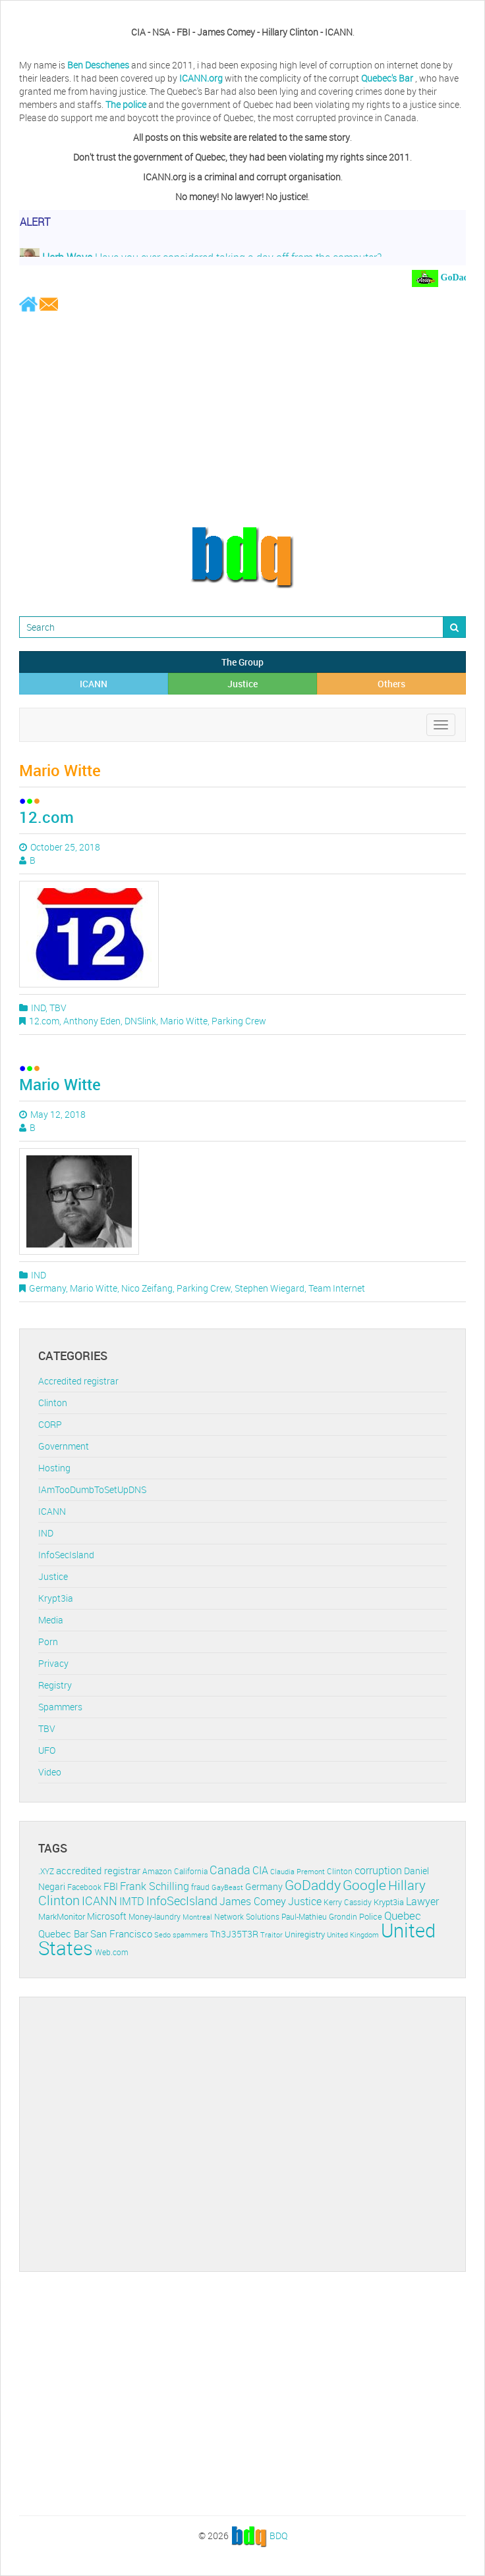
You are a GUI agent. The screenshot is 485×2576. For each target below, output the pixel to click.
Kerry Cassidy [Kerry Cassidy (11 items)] (348, 1902)
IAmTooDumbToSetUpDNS (92, 1489)
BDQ (278, 2535)
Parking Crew (239, 1020)
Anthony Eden (92, 1020)
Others (391, 683)
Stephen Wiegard (269, 1288)
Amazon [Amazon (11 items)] (157, 1871)
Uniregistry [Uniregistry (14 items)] (305, 1934)
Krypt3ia (55, 1598)
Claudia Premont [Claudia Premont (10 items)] (297, 1871)
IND (38, 1007)
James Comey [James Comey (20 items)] (252, 1901)
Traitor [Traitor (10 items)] (271, 1934)
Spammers (60, 1706)
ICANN (93, 683)
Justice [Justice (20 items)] (305, 1901)
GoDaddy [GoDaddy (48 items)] (313, 1885)
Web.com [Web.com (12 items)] (111, 1952)
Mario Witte (184, 1020)
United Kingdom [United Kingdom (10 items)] (353, 1934)
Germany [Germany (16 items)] (264, 1886)
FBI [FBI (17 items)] (110, 1886)
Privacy (53, 1663)
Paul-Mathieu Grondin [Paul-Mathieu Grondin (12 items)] (319, 1916)
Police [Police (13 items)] (370, 1916)
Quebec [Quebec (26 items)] (402, 1915)
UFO (46, 1750)
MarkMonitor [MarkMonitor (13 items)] (61, 1916)
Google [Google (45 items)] (364, 1885)
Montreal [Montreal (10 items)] (197, 1917)
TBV (58, 1007)
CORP (50, 1424)
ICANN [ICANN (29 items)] (99, 1900)
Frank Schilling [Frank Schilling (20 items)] (154, 1886)
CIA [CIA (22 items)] (260, 1870)
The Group (242, 662)
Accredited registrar (78, 1381)
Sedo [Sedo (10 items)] (162, 1934)
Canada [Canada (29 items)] (230, 1870)
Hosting (54, 1467)
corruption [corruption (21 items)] (378, 1870)
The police (125, 104)
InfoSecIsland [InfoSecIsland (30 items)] (181, 1900)
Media (50, 1620)
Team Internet (336, 1288)
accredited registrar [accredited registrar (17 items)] (98, 1870)
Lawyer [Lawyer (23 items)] (422, 1901)
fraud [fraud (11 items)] (200, 1887)
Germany (47, 1288)
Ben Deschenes (98, 65)
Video (49, 1772)
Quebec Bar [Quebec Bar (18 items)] (63, 1933)
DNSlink (140, 1020)
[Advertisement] (242, 419)
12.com (46, 817)
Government (63, 1446)
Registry (55, 1685)
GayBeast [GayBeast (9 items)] (227, 1887)
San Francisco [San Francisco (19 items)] (121, 1933)
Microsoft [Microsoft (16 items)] (107, 1916)
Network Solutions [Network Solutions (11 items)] (246, 1917)
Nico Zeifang (147, 1288)
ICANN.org (201, 78)
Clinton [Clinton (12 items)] (340, 1871)
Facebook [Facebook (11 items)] (84, 1887)
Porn (48, 1641)
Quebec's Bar (388, 78)
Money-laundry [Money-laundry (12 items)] (154, 1916)
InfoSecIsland (66, 1554)
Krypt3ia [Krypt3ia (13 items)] (389, 1902)
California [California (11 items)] (191, 1871)
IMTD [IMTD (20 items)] (131, 1901)
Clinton (52, 1402)
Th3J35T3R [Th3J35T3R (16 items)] (234, 1934)
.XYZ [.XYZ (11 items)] (46, 1871)
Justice (242, 683)
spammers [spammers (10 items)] (190, 1934)
